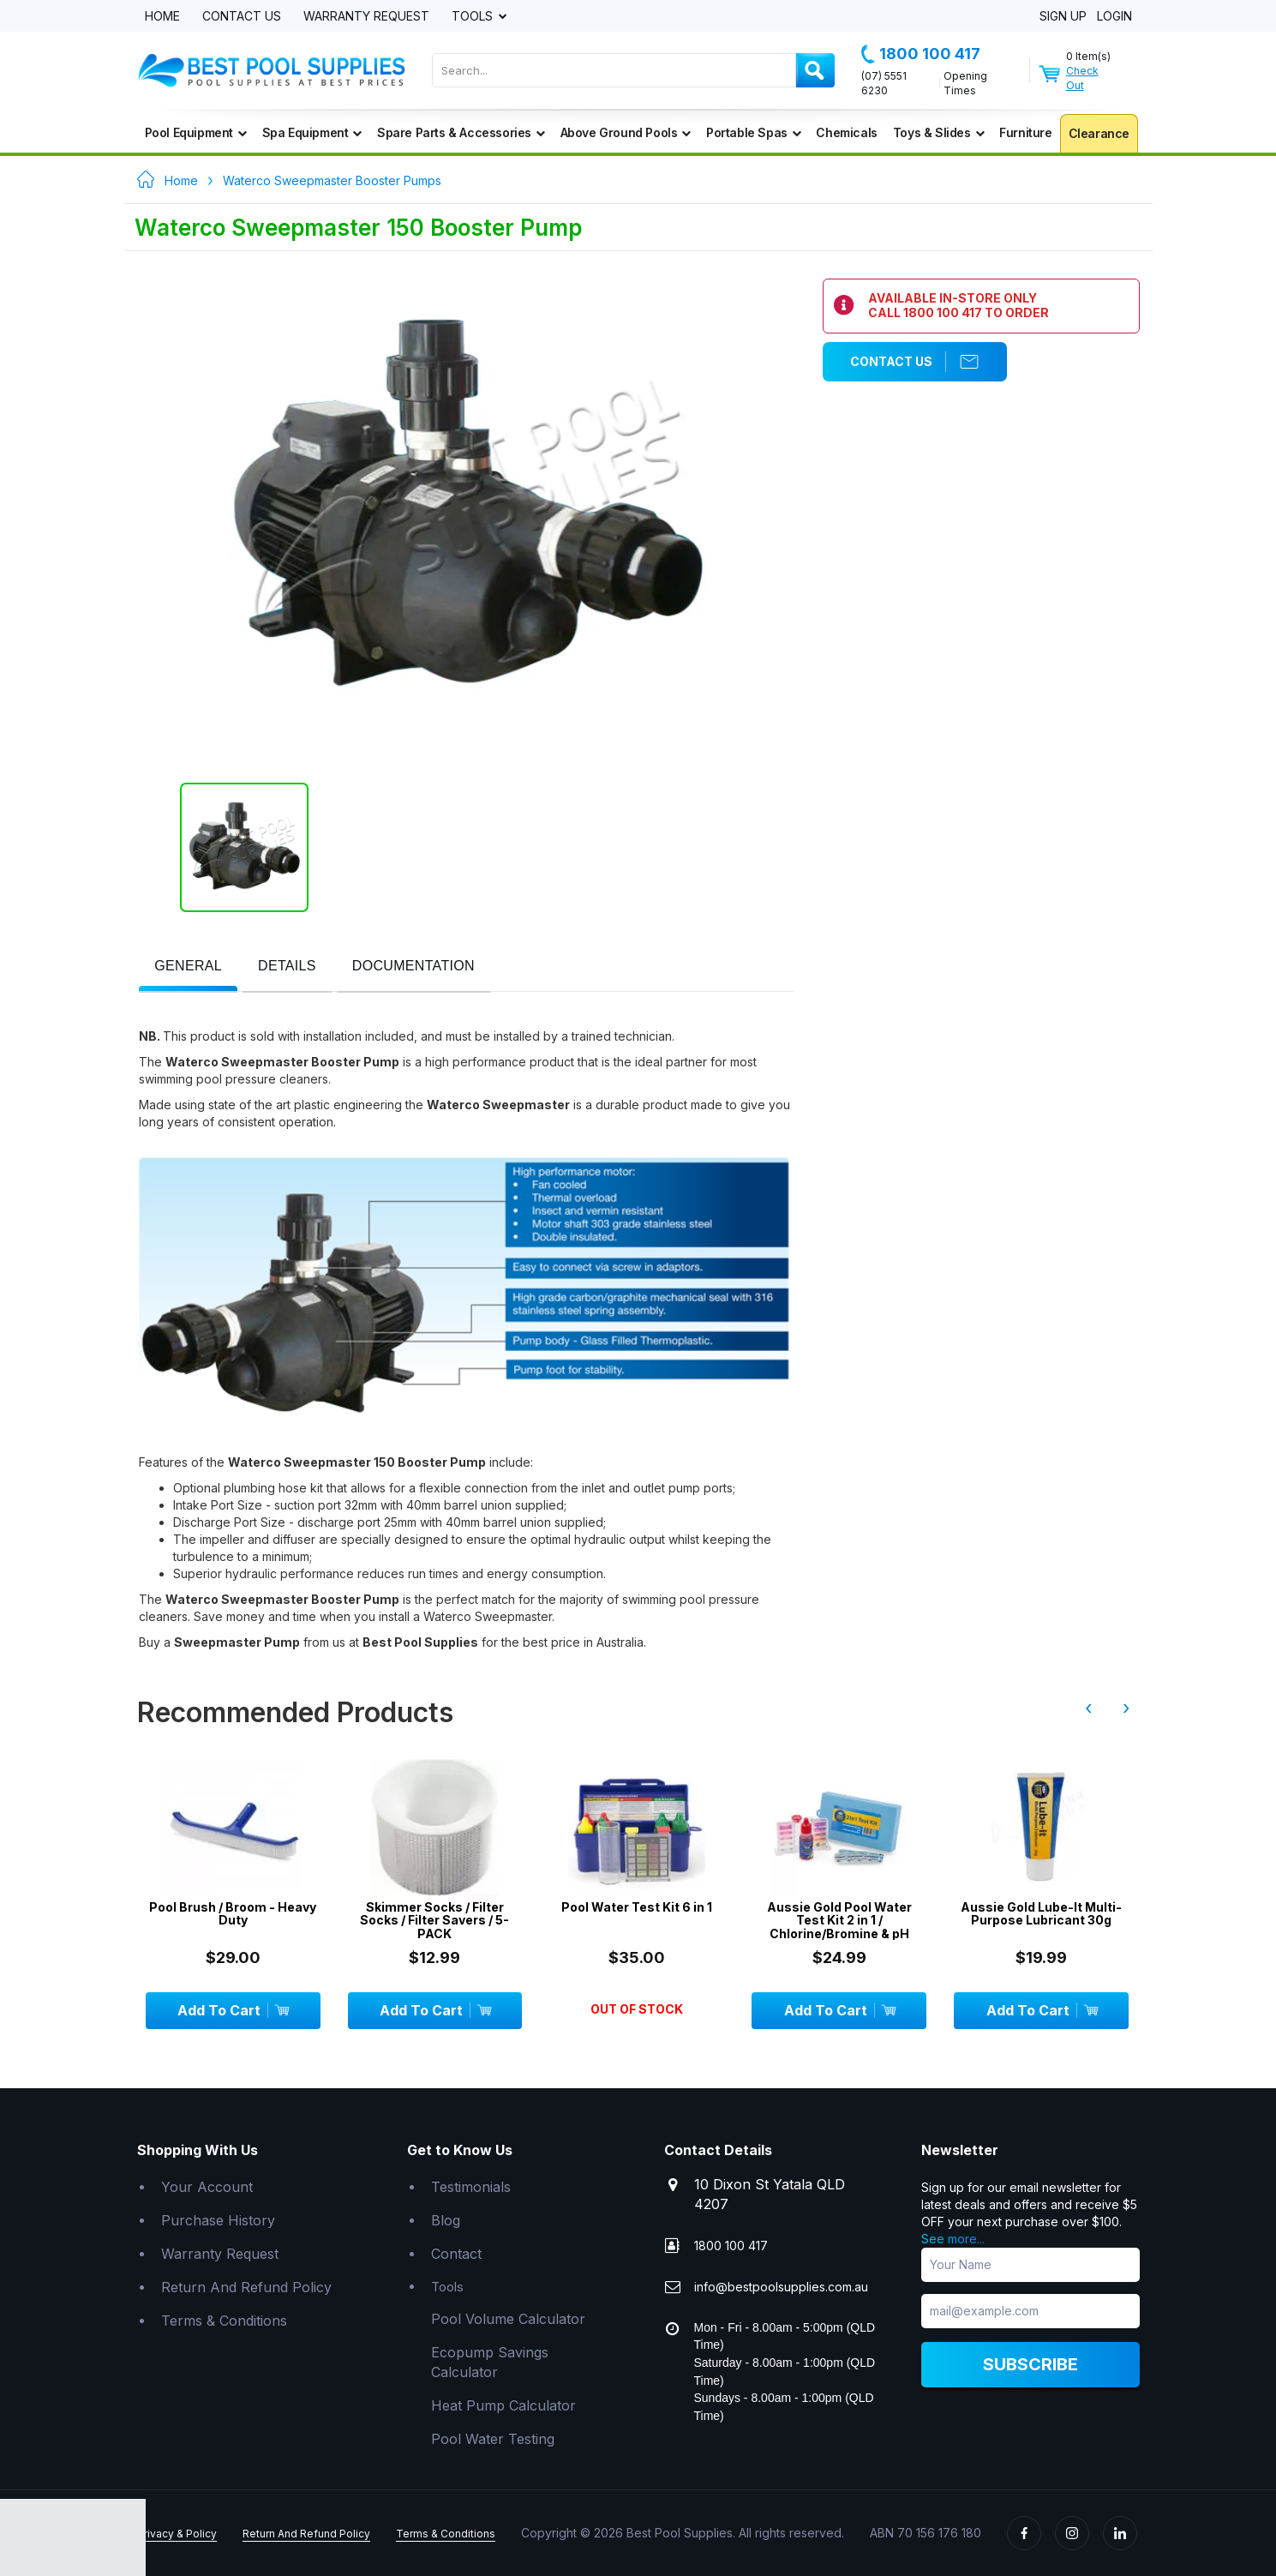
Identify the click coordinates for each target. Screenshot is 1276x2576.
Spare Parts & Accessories (461, 132)
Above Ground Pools (625, 132)
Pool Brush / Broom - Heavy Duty (232, 1913)
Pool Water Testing (492, 2438)
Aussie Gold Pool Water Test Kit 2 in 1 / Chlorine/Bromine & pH (839, 1920)
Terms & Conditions (224, 2320)
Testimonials (471, 2186)
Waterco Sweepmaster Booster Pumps (332, 180)
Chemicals (846, 132)
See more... (953, 2238)
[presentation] (188, 966)
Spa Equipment (312, 132)
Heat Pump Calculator (503, 2405)
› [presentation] (1126, 1707)
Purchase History (218, 2220)
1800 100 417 (920, 54)
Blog (445, 2220)
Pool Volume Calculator (508, 2318)
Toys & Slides (938, 132)
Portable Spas (753, 132)
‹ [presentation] (1088, 1707)
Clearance (1099, 133)
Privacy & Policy (177, 2533)
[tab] (188, 967)
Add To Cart (232, 2010)
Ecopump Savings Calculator (489, 2362)
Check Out (1082, 78)
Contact (456, 2253)
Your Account (207, 2186)
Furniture (1025, 132)
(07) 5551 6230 (884, 83)
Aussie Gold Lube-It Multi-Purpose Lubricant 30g (1041, 1913)
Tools (474, 16)
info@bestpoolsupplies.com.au (781, 2286)
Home (162, 16)
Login (1114, 16)
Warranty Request (366, 16)
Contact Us (241, 16)
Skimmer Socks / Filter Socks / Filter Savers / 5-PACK (434, 1920)
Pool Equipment (196, 132)
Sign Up (1063, 16)
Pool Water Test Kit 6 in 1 (636, 1906)
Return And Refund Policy (246, 2287)
